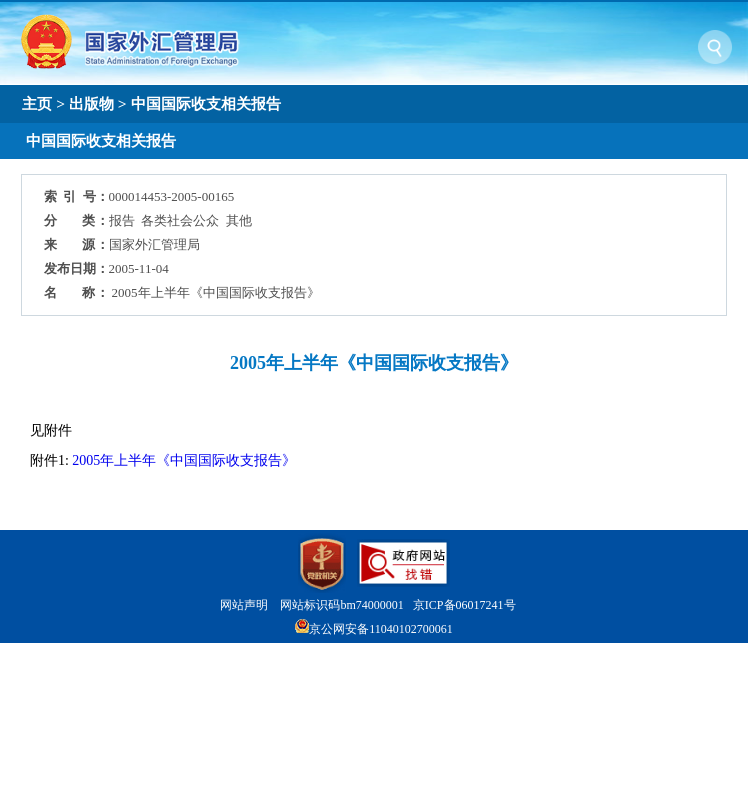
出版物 (91, 103)
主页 (37, 103)
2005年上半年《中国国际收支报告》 (184, 460)
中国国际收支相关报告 (206, 103)
